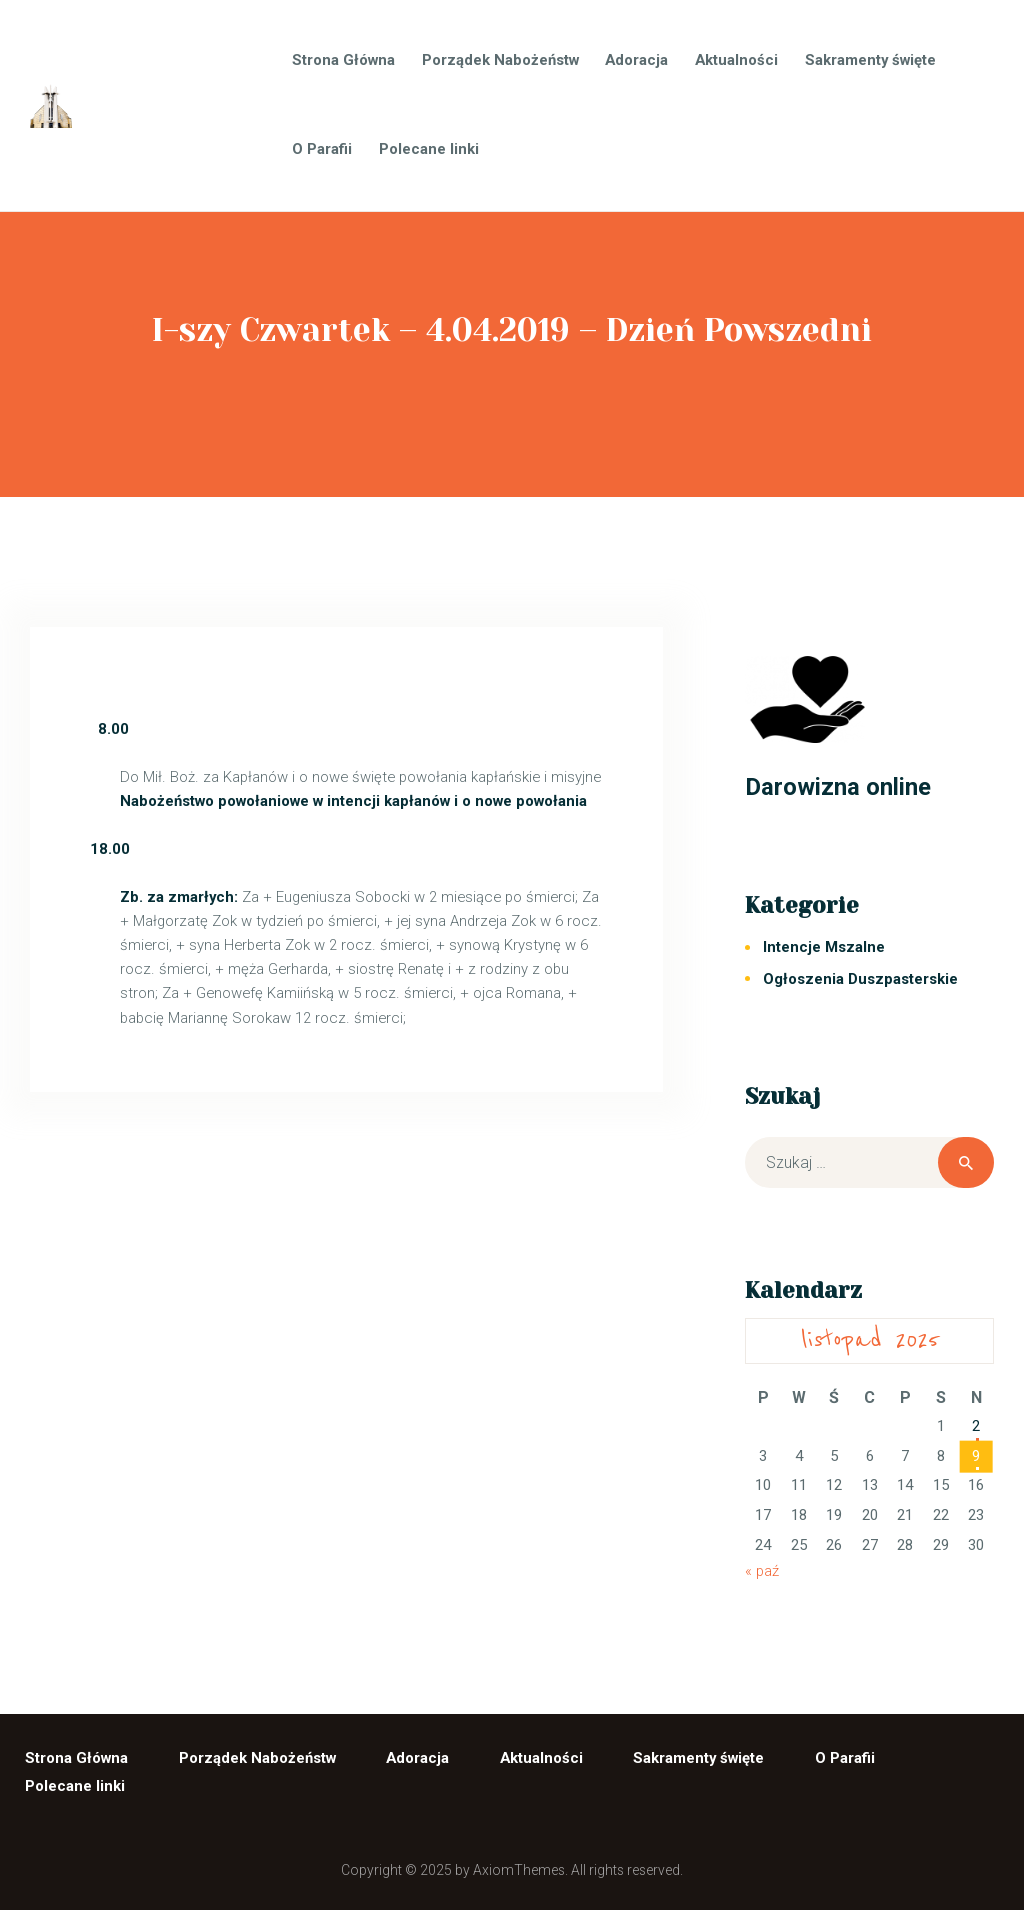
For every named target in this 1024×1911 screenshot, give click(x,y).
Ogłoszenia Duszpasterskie (860, 979)
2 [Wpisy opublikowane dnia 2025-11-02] (976, 1426)
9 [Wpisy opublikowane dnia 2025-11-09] (976, 1456)
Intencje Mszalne (824, 947)
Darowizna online (838, 787)
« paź (762, 1571)
